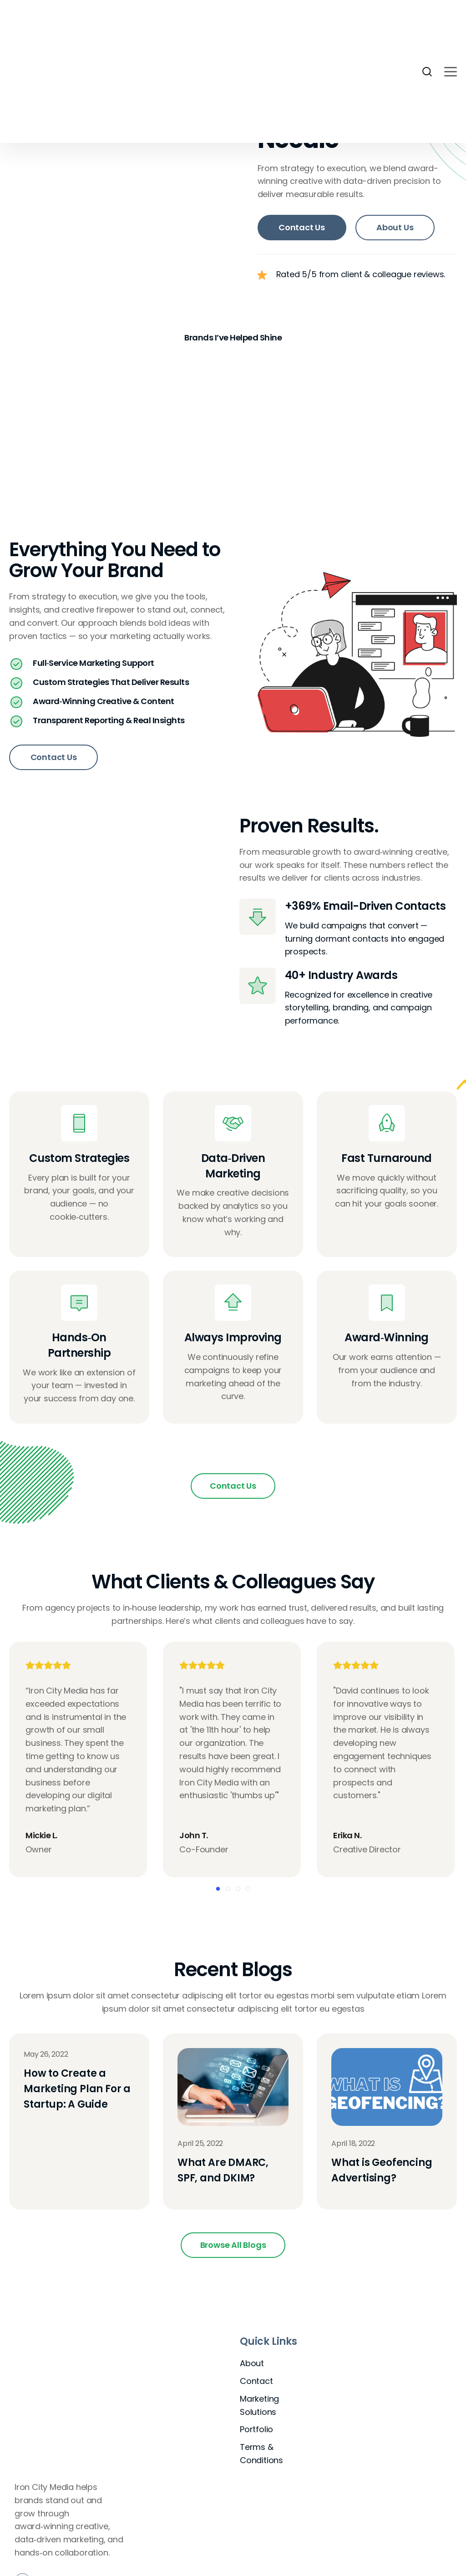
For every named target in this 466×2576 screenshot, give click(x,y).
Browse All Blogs (233, 2248)
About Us (394, 227)
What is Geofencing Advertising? (381, 2173)
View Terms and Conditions (377, 2572)
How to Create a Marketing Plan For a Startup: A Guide (77, 2092)
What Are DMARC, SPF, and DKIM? (222, 2173)
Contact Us (302, 227)
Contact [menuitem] (256, 2384)
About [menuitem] (252, 2366)
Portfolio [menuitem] (256, 2432)
